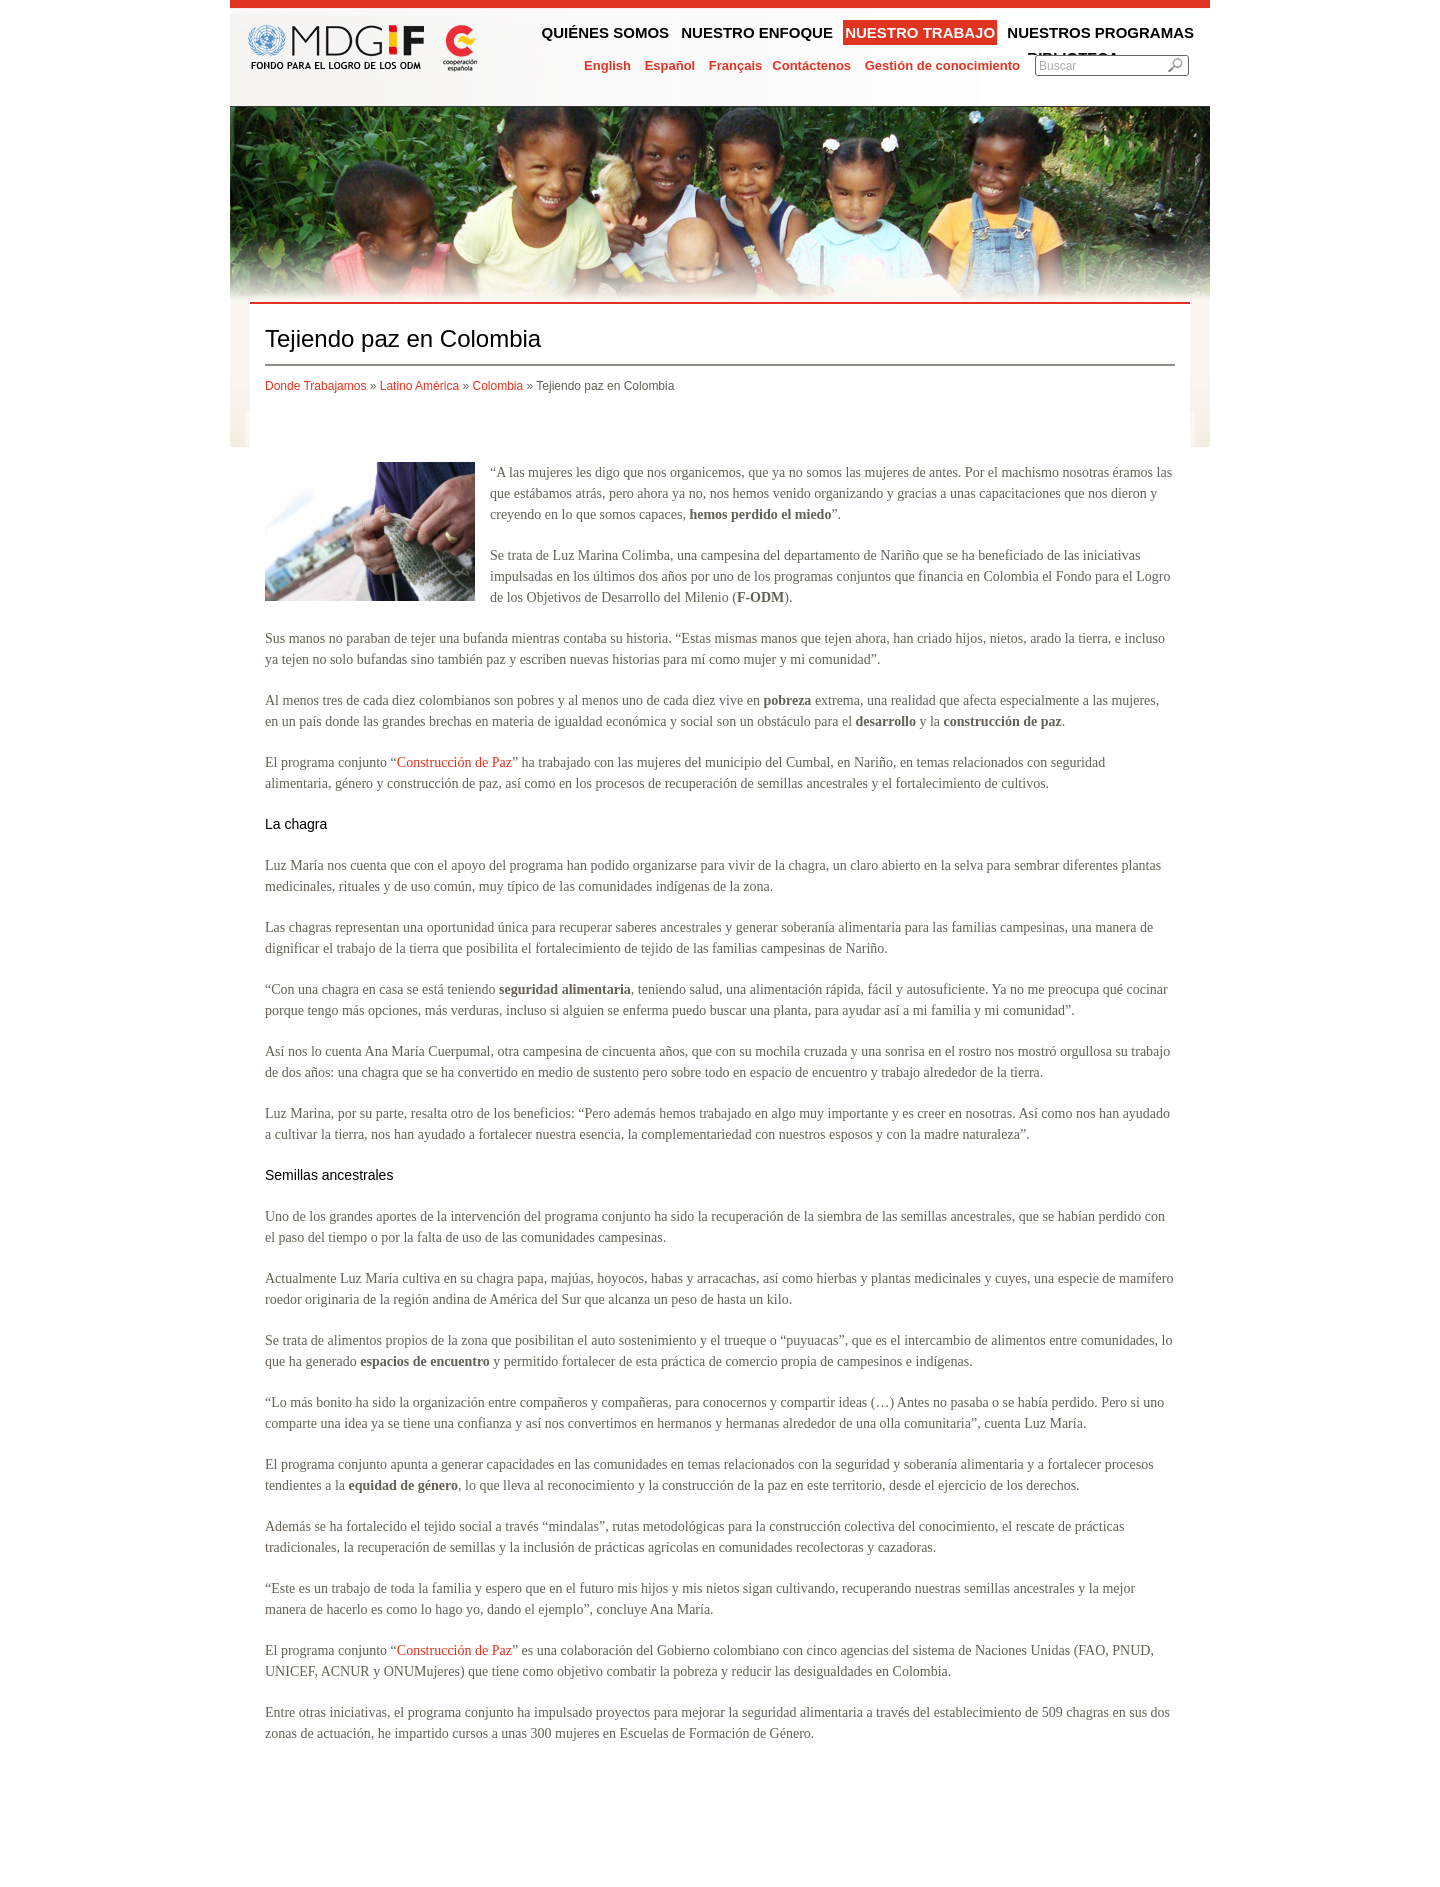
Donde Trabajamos (315, 386)
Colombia (497, 386)
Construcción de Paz (454, 762)
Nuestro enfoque (757, 32)
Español (670, 65)
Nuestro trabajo (920, 32)
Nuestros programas (1100, 32)
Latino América (419, 386)
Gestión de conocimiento (942, 65)
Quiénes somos (606, 32)
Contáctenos (811, 65)
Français (735, 65)
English (607, 65)
